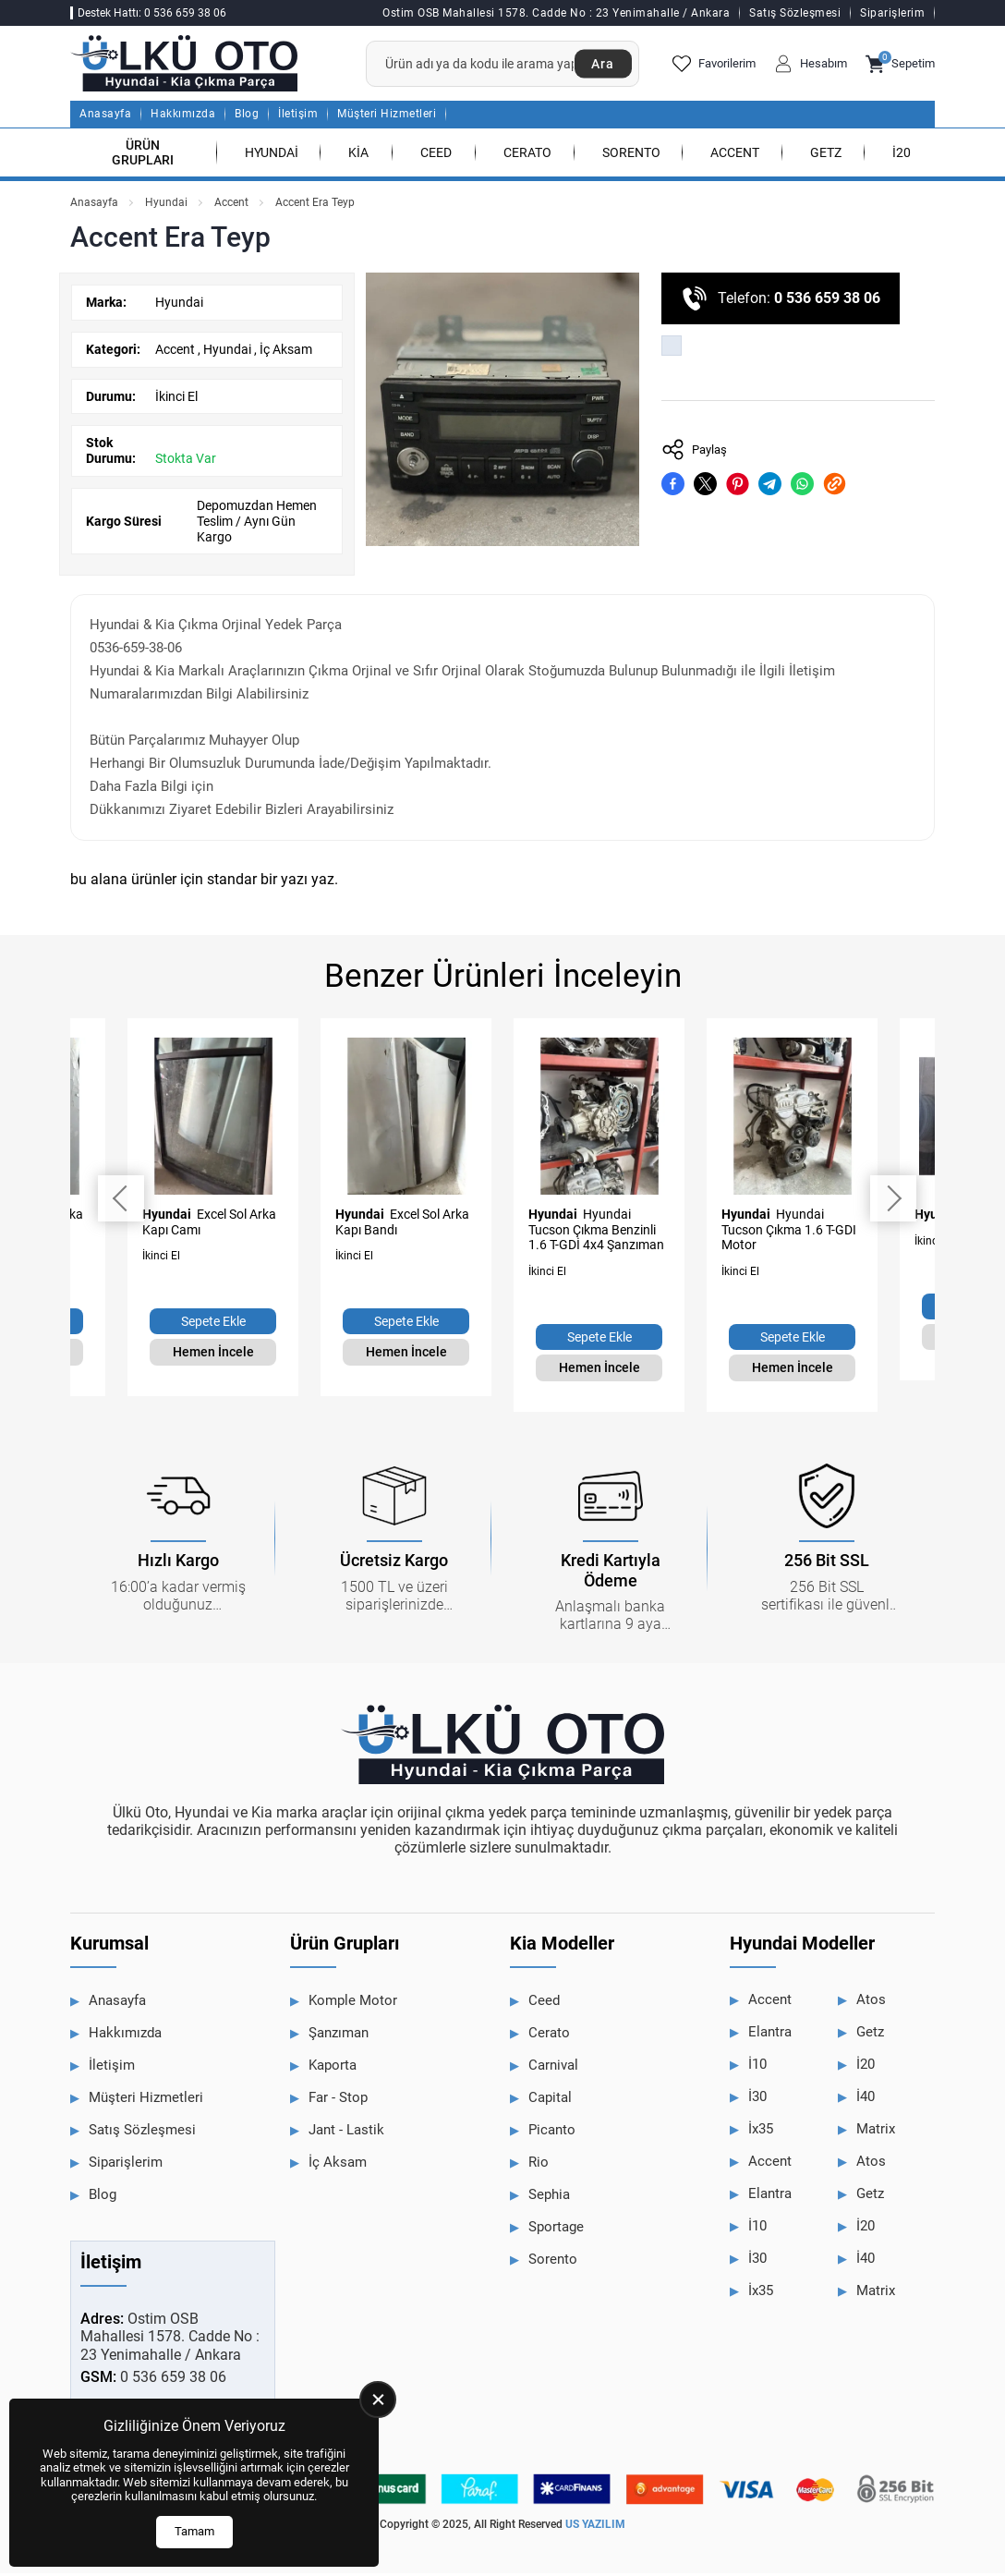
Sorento (631, 155)
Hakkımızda (183, 117)
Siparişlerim (892, 12)
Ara (601, 65)
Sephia (549, 2198)
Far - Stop (338, 2101)
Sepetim (900, 65)
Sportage (556, 2230)
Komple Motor (353, 2004)
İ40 (865, 2100)
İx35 (760, 2132)
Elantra (770, 2035)
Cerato (527, 155)
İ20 (901, 155)
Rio (538, 2165)
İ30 (757, 2100)
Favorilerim (714, 65)
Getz (826, 155)
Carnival (553, 2068)
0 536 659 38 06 (827, 301)
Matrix (875, 2132)
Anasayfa (105, 117)
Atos (871, 2003)
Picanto (551, 2133)
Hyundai (271, 155)
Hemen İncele (213, 1355)
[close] (377, 2399)
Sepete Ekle (213, 1325)
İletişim (298, 117)
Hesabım (810, 65)
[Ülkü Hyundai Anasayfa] (190, 65)
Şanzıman (339, 2036)
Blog (247, 117)
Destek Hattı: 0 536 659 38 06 (152, 12)
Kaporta (333, 2068)
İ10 (757, 2068)
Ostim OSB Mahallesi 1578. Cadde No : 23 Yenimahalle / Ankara (556, 12)
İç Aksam (286, 352)
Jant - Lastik (346, 2133)
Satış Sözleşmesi (795, 12)
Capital (550, 2101)
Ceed (436, 155)
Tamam (194, 2531)
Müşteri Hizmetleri (386, 117)
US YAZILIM (595, 2527)
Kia (358, 155)
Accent (734, 155)
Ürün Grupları (143, 155)
